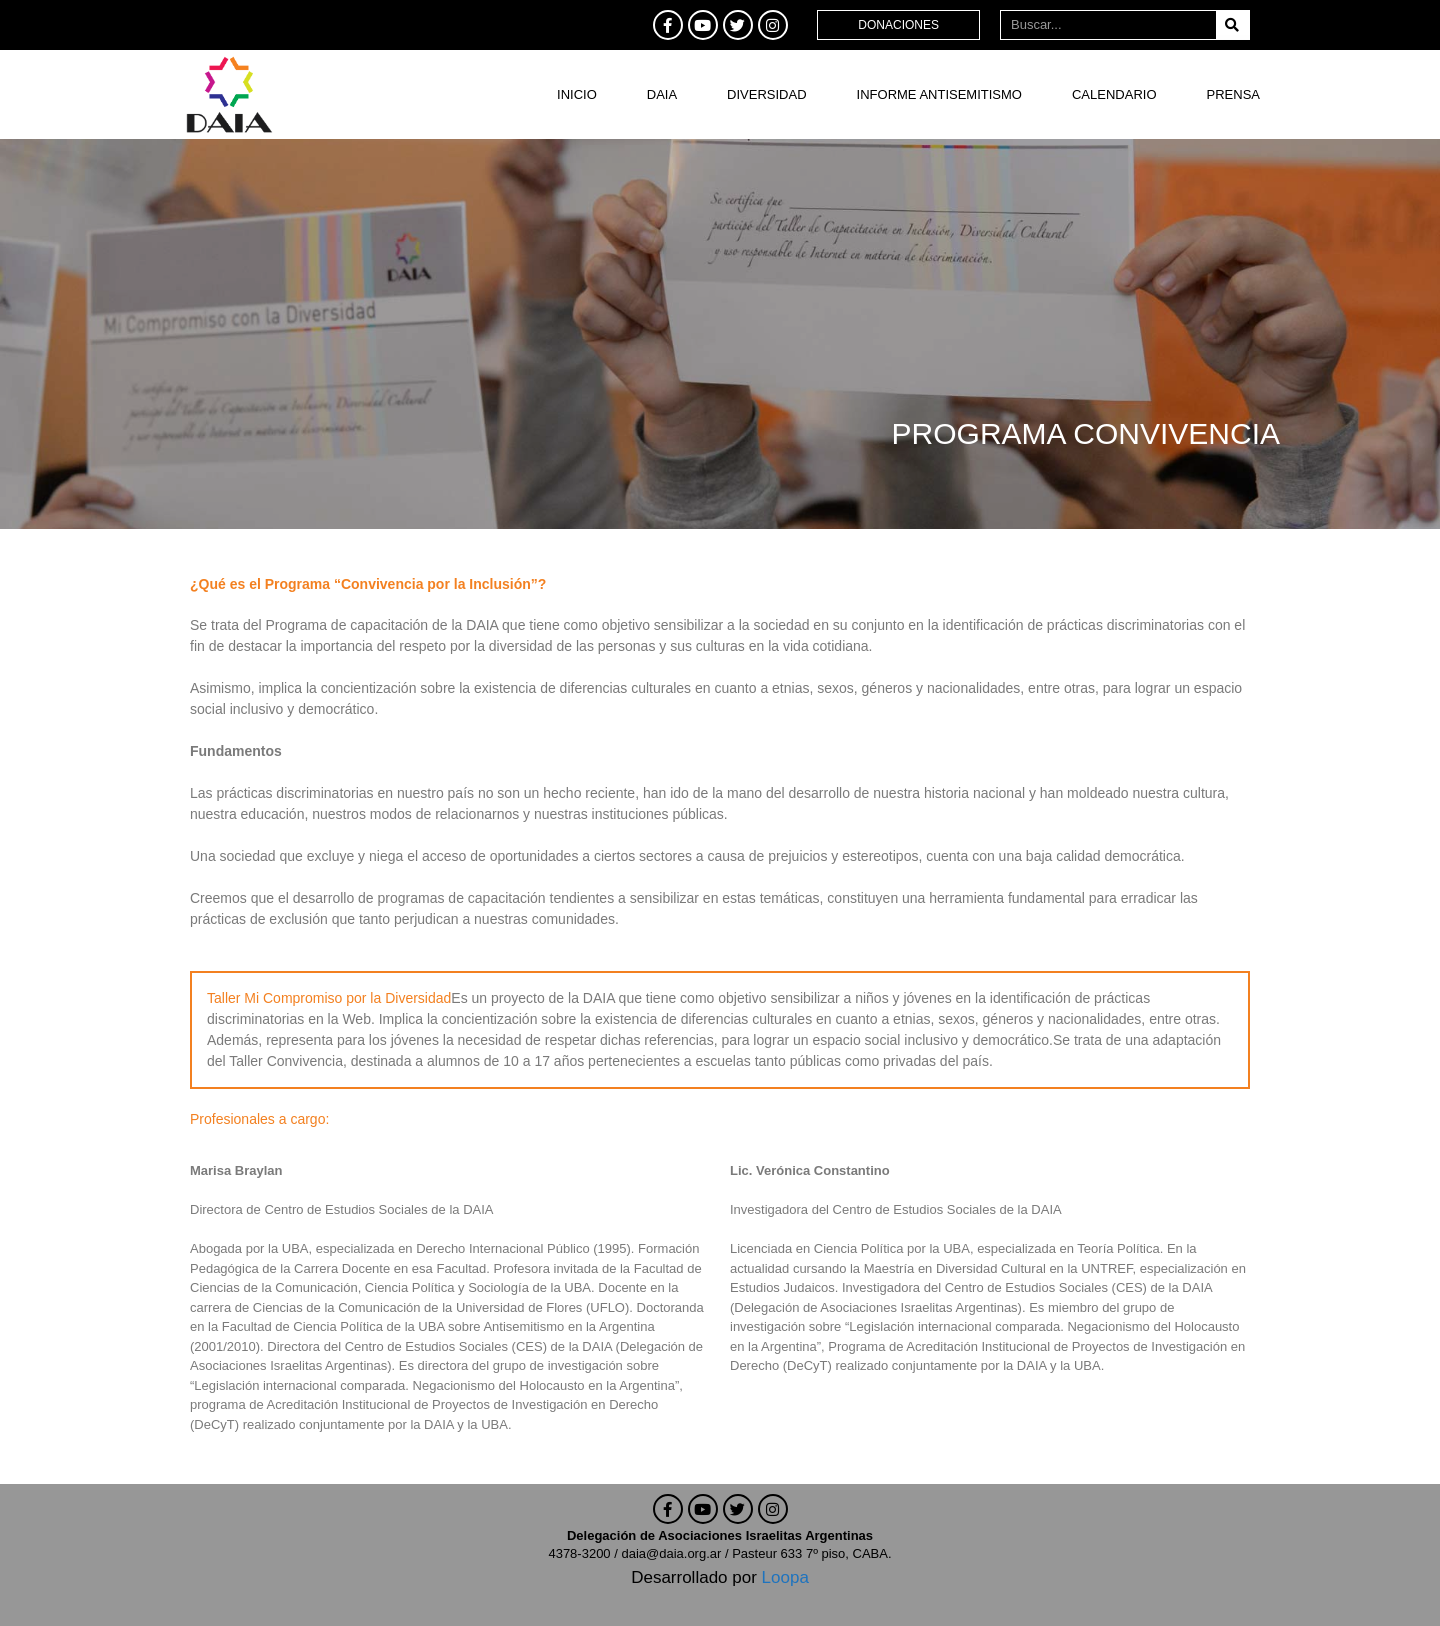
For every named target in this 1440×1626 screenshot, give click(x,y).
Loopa (785, 1577)
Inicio (577, 94)
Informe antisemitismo (939, 94)
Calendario (1114, 94)
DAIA (662, 94)
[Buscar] (1232, 25)
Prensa (1233, 94)
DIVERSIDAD (766, 94)
